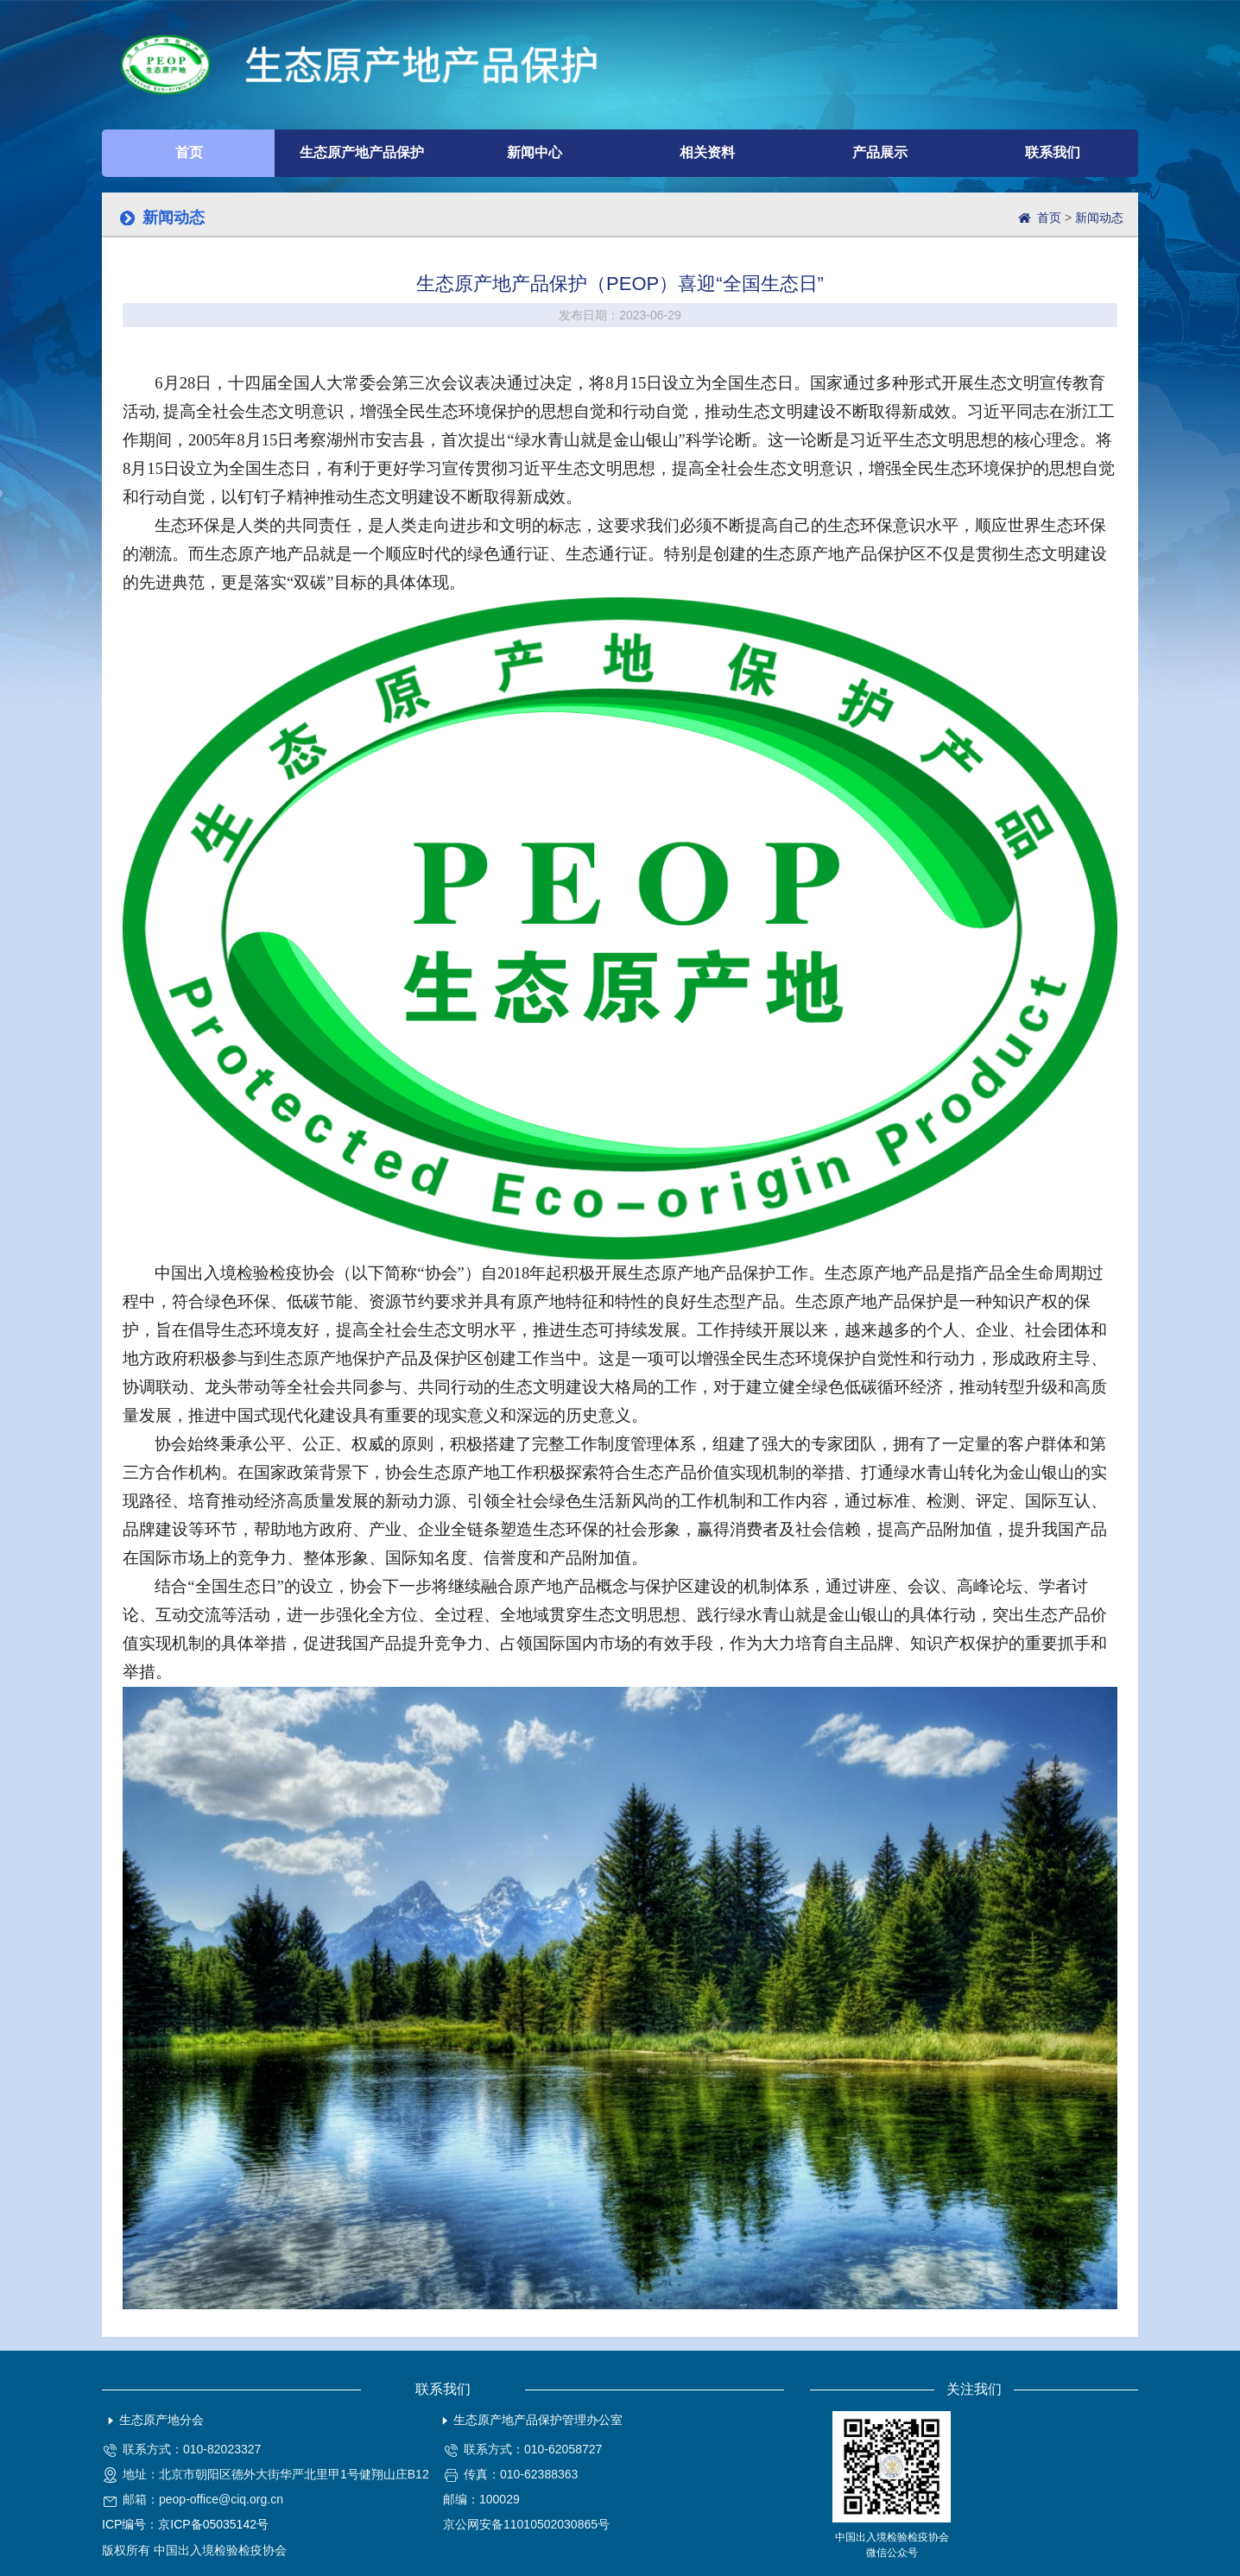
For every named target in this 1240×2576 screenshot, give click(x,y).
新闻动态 (1099, 217)
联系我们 (1052, 152)
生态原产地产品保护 (362, 152)
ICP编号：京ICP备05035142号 (185, 2524)
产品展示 (880, 152)
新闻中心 (534, 152)
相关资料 (707, 152)
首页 (189, 152)
